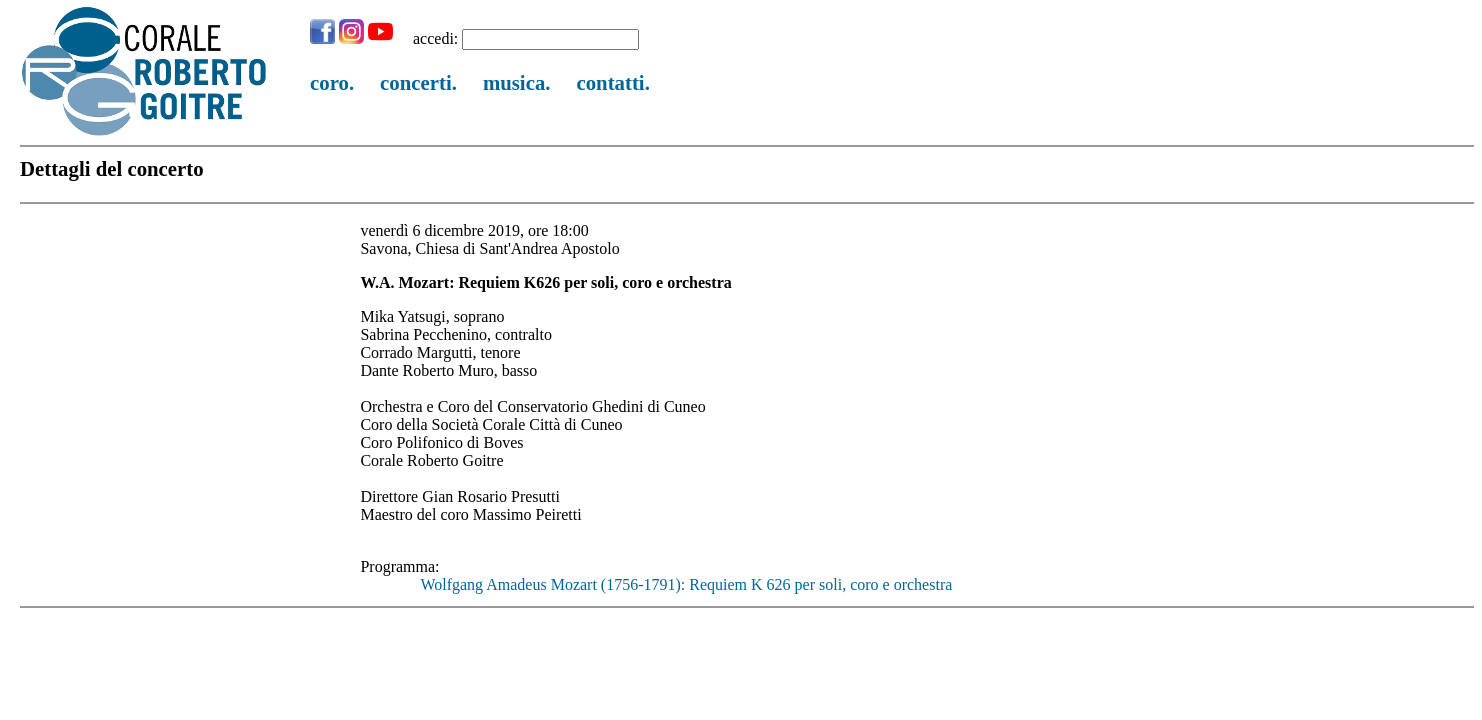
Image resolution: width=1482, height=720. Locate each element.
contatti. (612, 82)
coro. (332, 82)
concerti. (418, 82)
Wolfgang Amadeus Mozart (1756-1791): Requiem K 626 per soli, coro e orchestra (686, 584)
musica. (517, 82)
